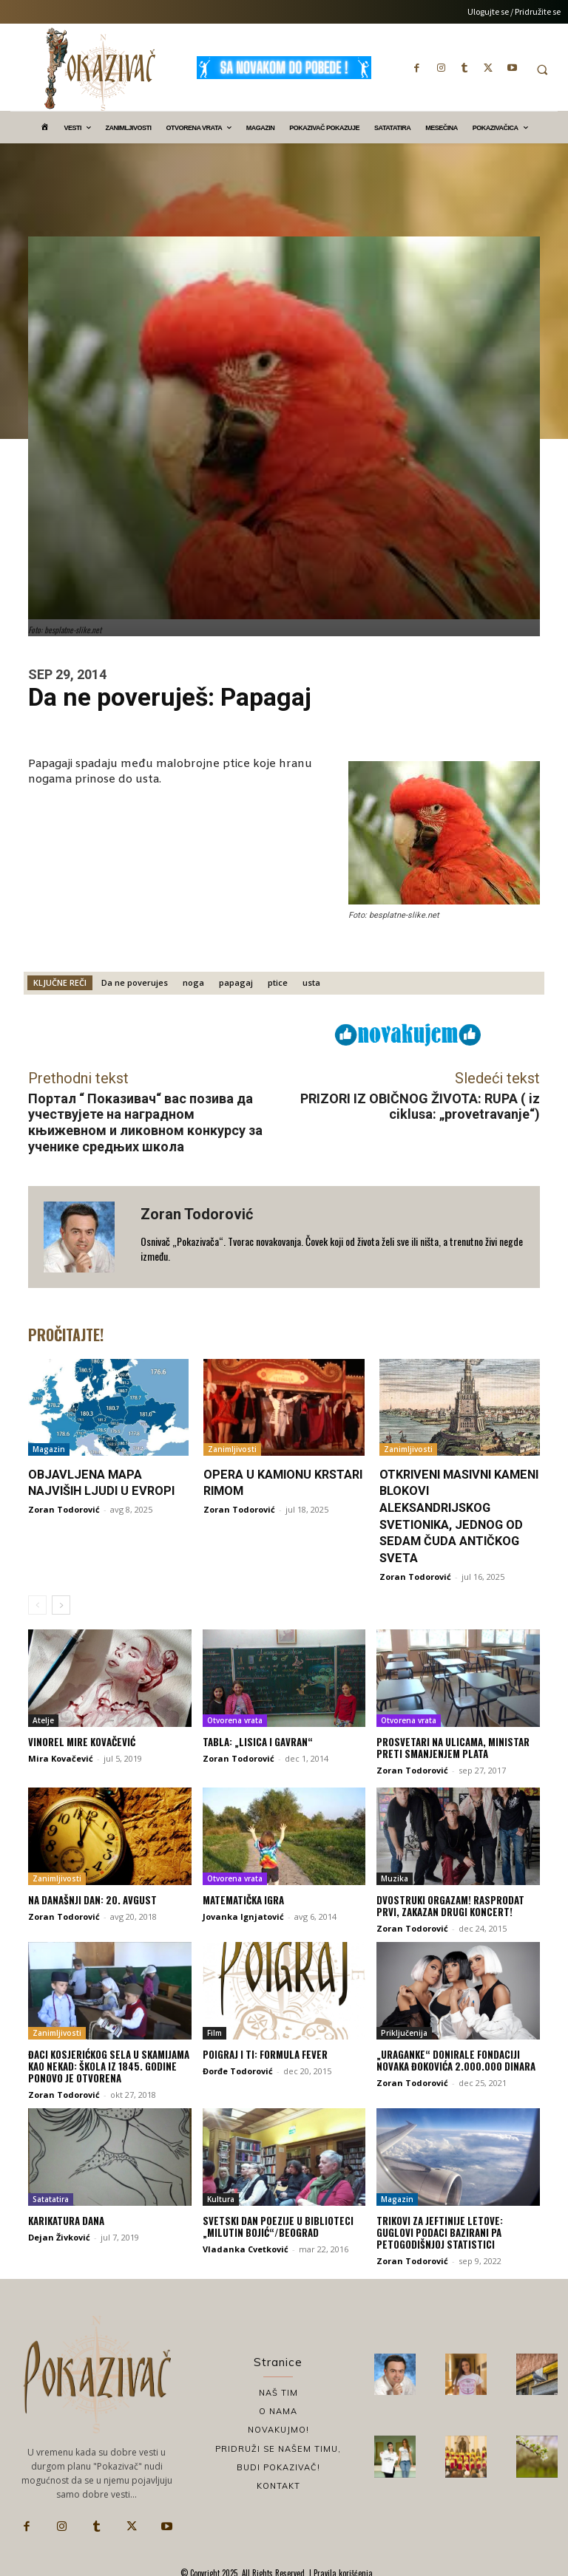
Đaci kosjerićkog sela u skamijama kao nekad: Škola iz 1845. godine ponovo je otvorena (108, 2063)
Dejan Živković (59, 2234)
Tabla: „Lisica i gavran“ (258, 1740)
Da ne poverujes (134, 982)
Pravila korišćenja (342, 2569)
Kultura (220, 2197)
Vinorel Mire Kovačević (80, 1740)
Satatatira (51, 2197)
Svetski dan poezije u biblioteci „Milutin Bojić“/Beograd (277, 2224)
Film (214, 2030)
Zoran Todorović (197, 1214)
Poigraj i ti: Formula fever (264, 2052)
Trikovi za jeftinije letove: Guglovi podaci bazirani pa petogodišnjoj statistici (457, 2230)
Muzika (394, 1877)
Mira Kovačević (60, 1756)
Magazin (49, 1449)
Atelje (43, 1719)
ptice (278, 982)
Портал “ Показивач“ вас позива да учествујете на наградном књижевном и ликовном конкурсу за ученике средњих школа (145, 1122)
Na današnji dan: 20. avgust (92, 1898)
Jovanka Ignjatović (243, 1914)
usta (311, 982)
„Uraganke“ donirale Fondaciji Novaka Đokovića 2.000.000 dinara (455, 2058)
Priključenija (404, 2030)
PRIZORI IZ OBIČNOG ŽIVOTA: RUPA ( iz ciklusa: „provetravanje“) (420, 1106)
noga (193, 982)
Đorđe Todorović (238, 2068)
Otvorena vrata (235, 1719)
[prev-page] (37, 1603)
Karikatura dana (66, 2218)
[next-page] (61, 1603)
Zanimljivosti (232, 1449)
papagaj (236, 982)
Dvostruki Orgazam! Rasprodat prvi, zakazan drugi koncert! (450, 1904)
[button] (542, 69)
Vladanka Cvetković (245, 2246)
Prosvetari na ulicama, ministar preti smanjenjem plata (452, 1746)
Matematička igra (243, 1898)
